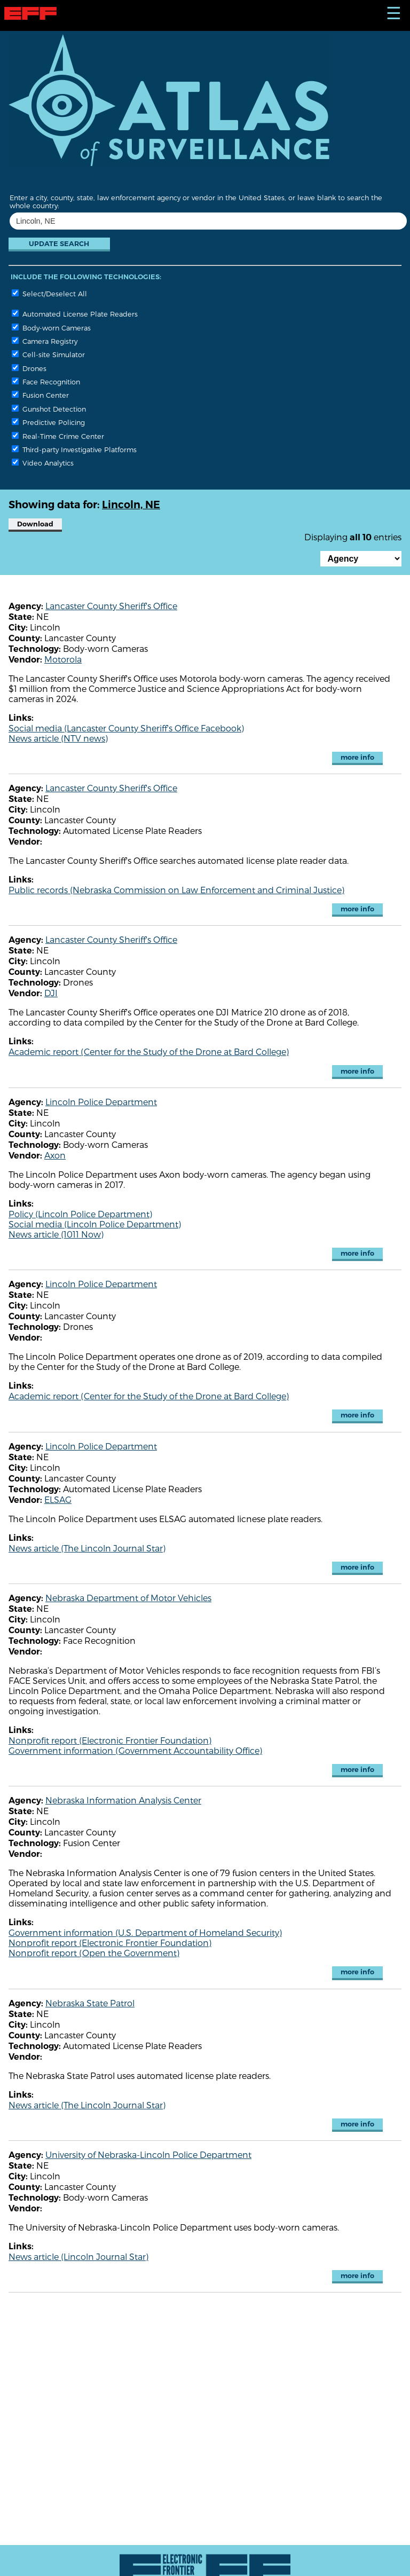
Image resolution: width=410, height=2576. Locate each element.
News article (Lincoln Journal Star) (78, 2256)
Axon (55, 1155)
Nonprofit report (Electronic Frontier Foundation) (110, 1740)
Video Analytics (43, 463)
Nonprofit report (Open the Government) (94, 1953)
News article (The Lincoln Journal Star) (87, 1548)
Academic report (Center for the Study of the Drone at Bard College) (149, 1051)
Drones (29, 368)
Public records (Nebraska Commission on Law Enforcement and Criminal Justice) (176, 890)
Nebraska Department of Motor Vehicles (128, 1598)
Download (35, 524)
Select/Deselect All (49, 293)
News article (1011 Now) (56, 1234)
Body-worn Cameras (51, 328)
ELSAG (58, 1499)
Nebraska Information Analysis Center (123, 1800)
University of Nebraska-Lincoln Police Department (148, 2154)
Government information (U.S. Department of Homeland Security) (145, 1932)
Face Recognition (46, 381)
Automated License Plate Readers (75, 314)
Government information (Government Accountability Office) (135, 1750)
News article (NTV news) (58, 738)
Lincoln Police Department (101, 1102)
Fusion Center (40, 395)
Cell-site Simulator (48, 354)
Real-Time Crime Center (58, 436)
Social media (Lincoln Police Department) (95, 1224)
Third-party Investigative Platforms (74, 449)
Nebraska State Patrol (90, 2003)
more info (357, 757)
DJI (51, 993)
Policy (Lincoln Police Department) (80, 1214)
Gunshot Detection (49, 409)
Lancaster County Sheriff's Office (111, 606)
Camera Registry (44, 341)
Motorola (63, 659)
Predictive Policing (48, 422)
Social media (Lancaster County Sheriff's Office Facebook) (126, 728)
